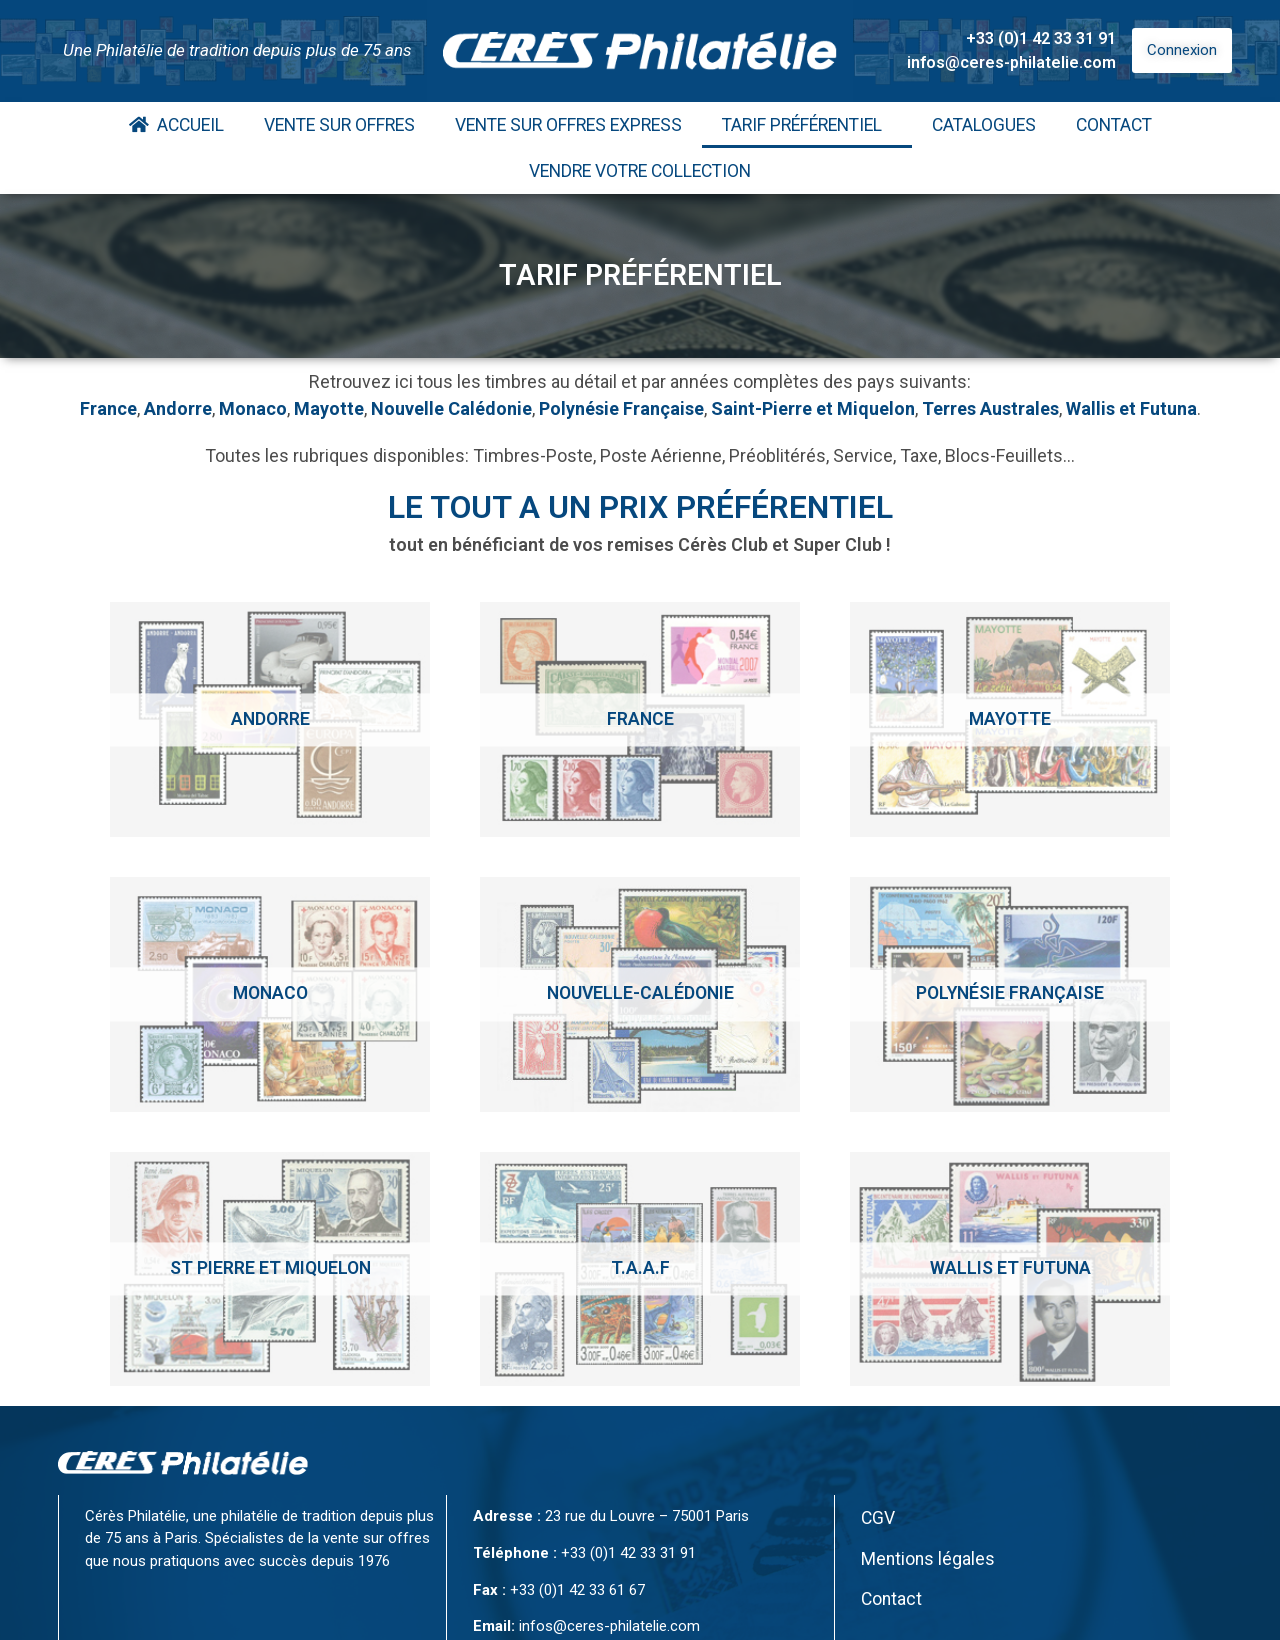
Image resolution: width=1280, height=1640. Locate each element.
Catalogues (984, 125)
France (108, 408)
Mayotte (329, 408)
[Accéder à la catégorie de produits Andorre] (270, 719)
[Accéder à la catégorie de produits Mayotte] (1010, 719)
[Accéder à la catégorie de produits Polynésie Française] (1010, 994)
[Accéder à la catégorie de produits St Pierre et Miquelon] (270, 1269)
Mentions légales (928, 1559)
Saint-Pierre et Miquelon (813, 408)
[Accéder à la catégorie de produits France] (640, 719)
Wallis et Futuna (1131, 408)
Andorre (178, 408)
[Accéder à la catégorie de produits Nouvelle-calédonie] (640, 994)
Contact (1114, 125)
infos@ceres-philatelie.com (1011, 62)
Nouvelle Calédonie (451, 408)
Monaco (253, 408)
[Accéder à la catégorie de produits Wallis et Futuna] (1010, 1269)
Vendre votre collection (640, 171)
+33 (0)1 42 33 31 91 (1041, 38)
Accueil (176, 125)
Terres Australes (990, 408)
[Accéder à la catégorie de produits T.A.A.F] (640, 1269)
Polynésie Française (621, 408)
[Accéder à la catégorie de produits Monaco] (270, 994)
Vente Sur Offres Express (568, 125)
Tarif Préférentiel (807, 125)
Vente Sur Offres (339, 125)
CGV (878, 1518)
